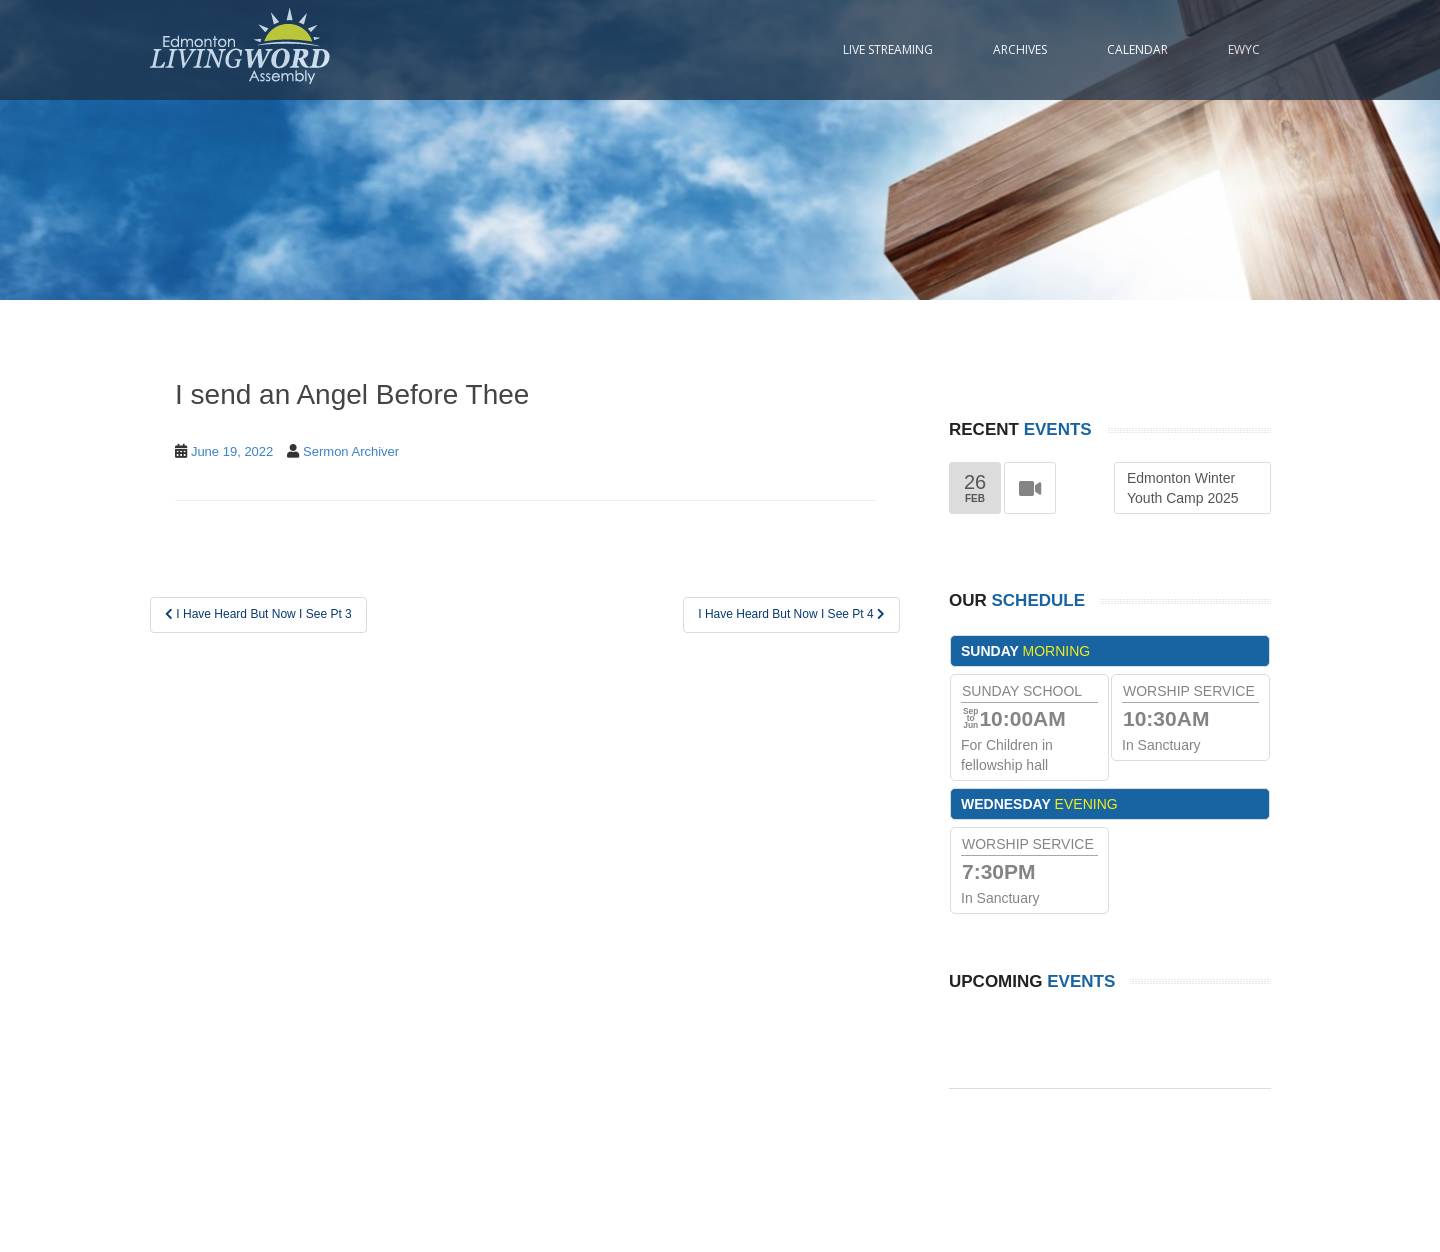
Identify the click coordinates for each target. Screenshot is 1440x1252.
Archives (1020, 49)
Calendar (1137, 49)
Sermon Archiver (351, 451)
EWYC (1244, 49)
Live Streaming (888, 49)
